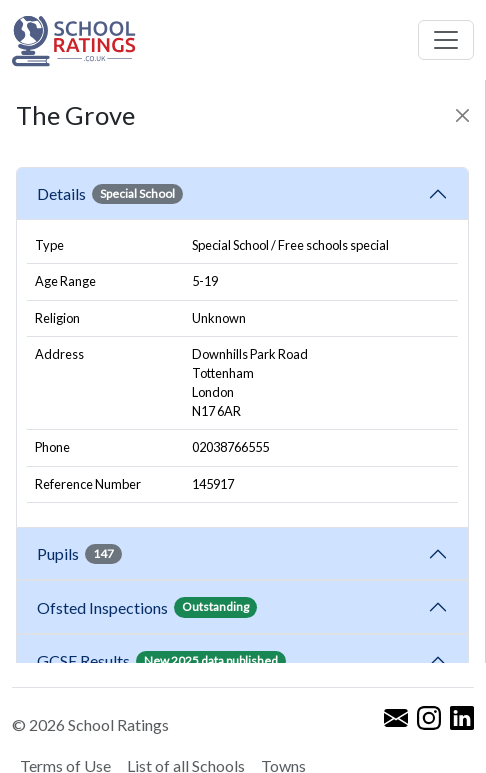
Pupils (79, 554)
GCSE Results (161, 661)
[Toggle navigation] (446, 40)
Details (110, 194)
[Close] (462, 115)
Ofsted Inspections (147, 607)
